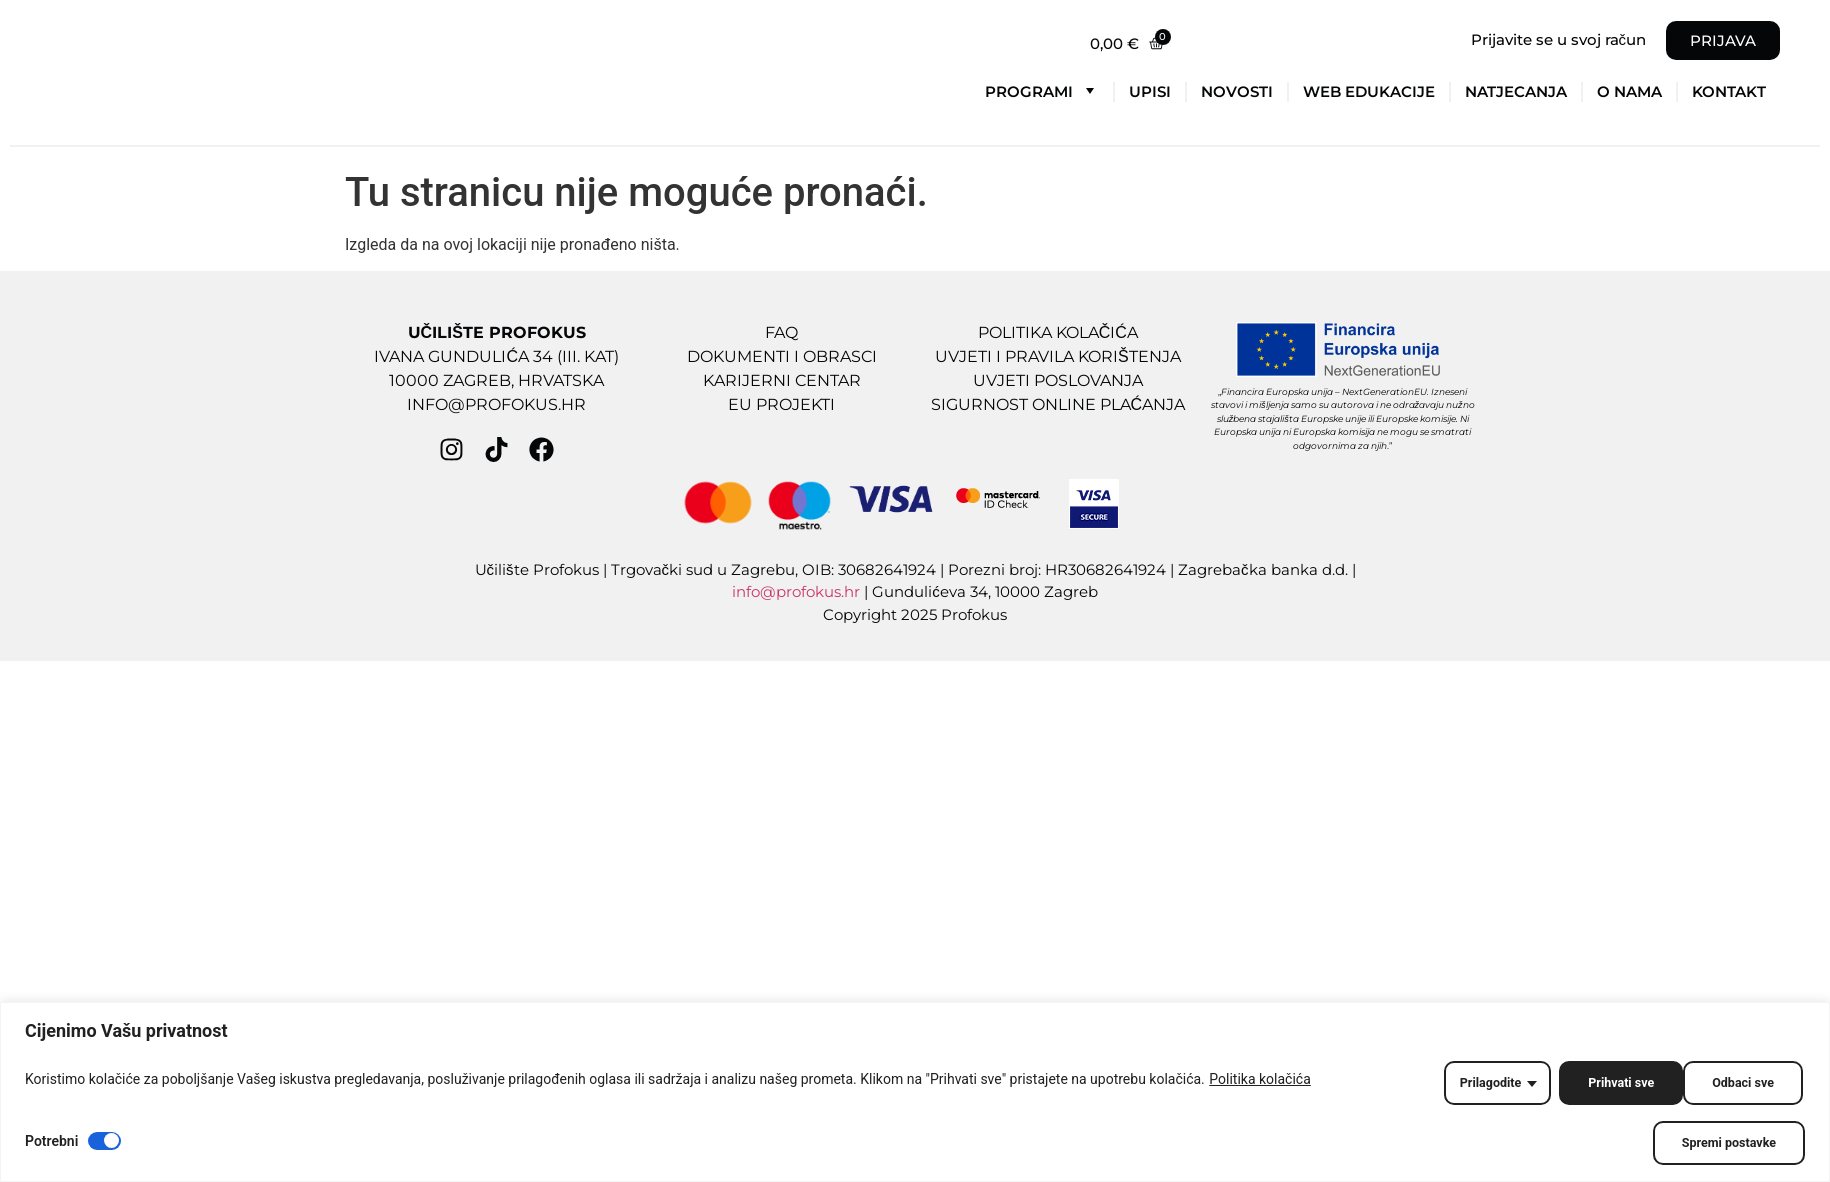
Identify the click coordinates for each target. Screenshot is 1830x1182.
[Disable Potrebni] (104, 1141)
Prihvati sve (1739, 1083)
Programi (1042, 90)
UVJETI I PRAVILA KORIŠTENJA (1058, 356)
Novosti (1237, 91)
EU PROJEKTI (781, 404)
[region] (915, 1095)
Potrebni (51, 1141)
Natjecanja (1516, 91)
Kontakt (1729, 91)
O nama (1629, 91)
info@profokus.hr (796, 591)
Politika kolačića (1259, 1083)
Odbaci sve (1601, 1083)
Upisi (1150, 91)
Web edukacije (1369, 91)
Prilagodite (1465, 1083)
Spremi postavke (1723, 1143)
